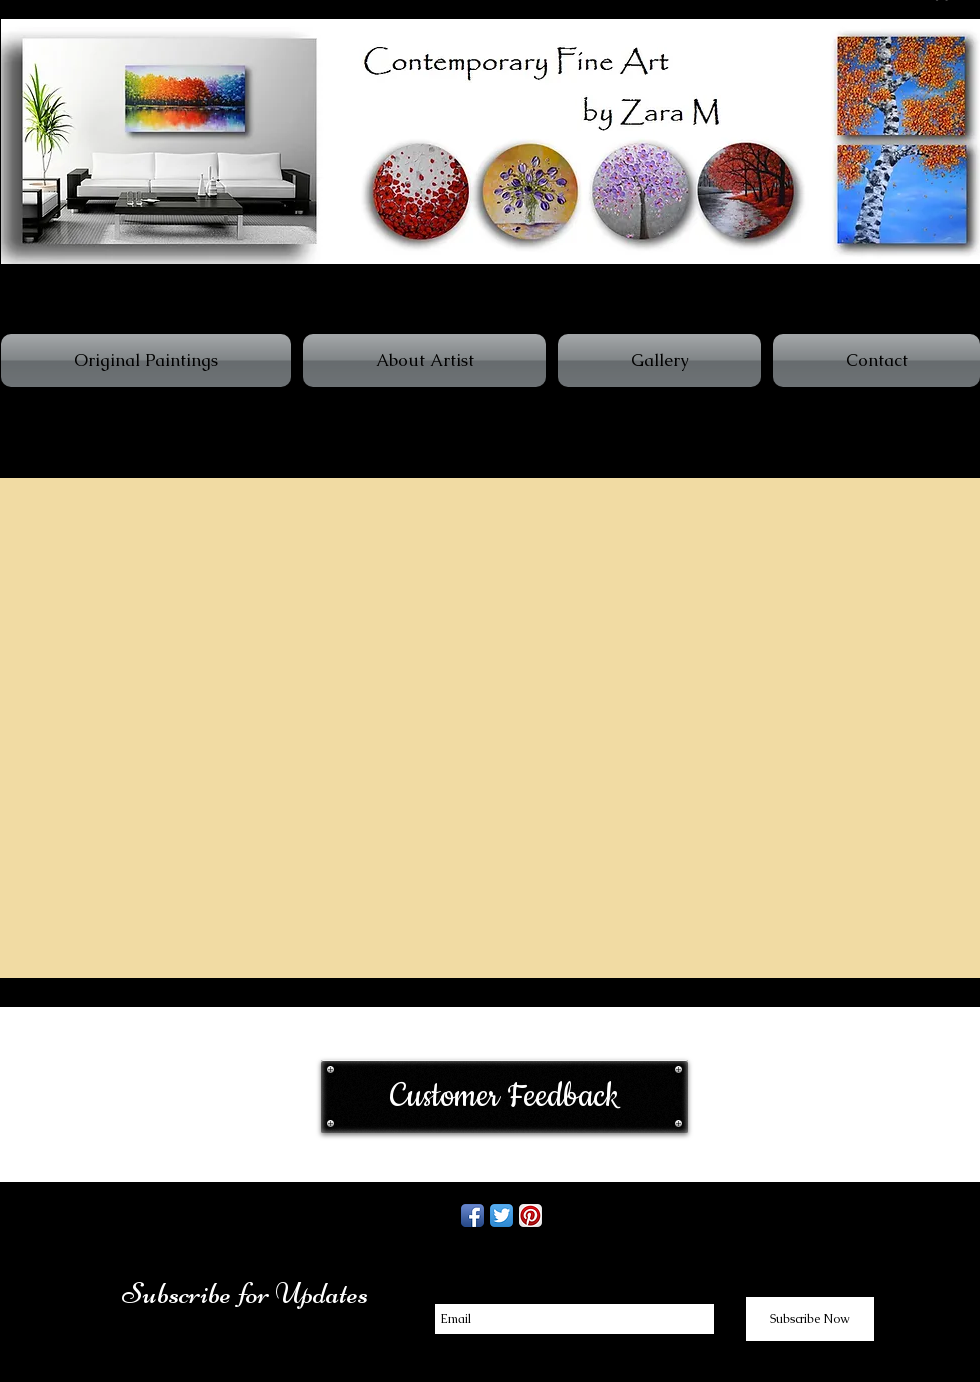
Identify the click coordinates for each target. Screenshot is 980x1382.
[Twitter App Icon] (501, 1215)
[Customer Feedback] (504, 1096)
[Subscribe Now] (810, 1319)
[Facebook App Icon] (472, 1215)
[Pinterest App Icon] (530, 1215)
